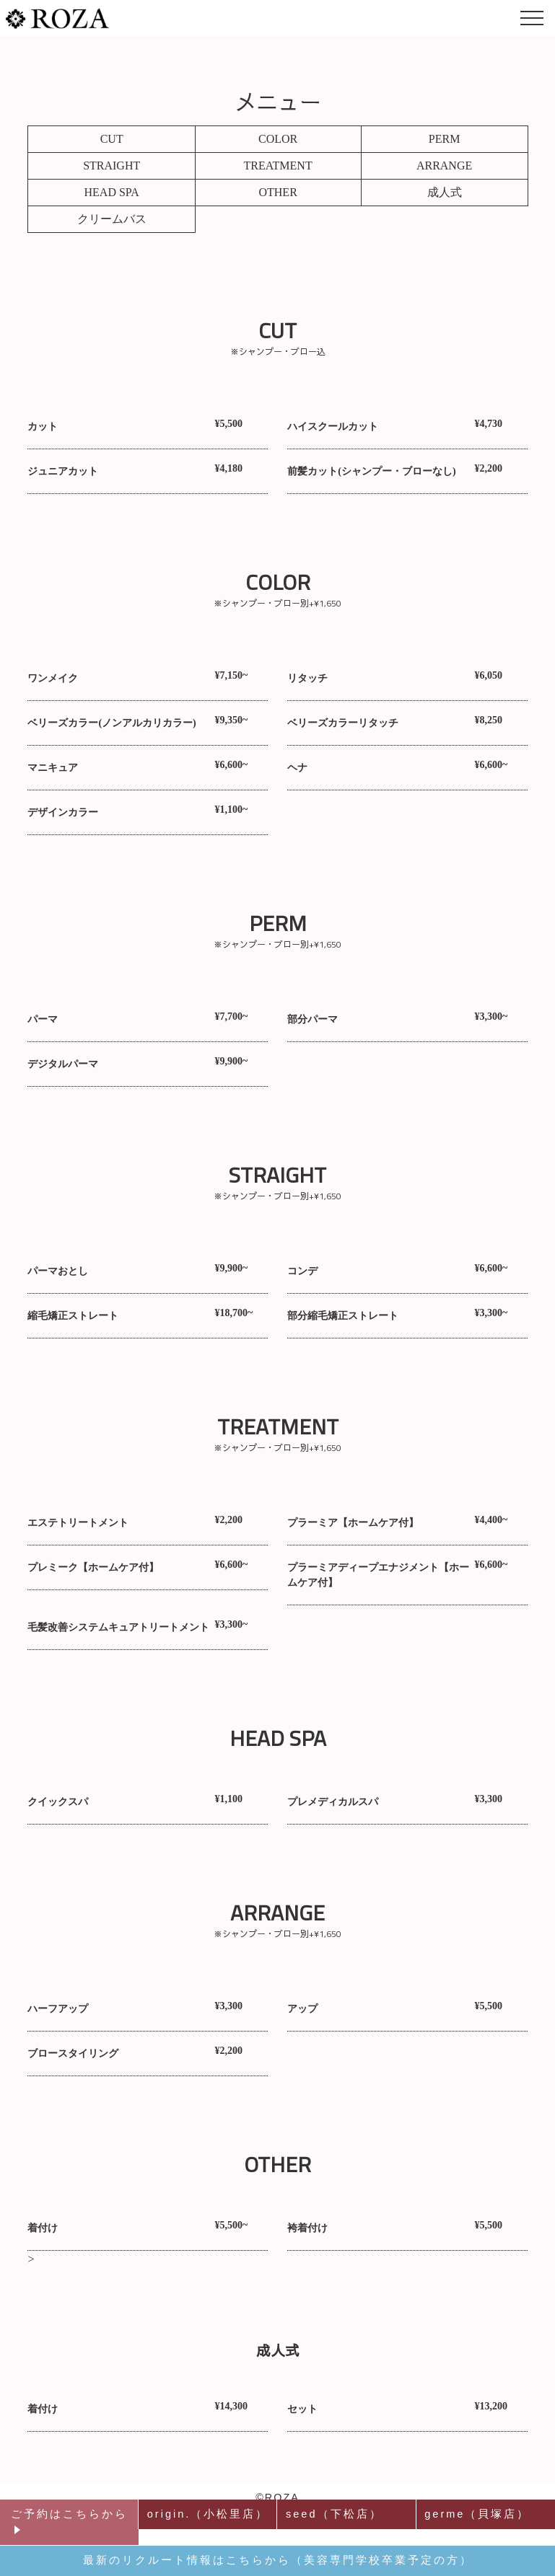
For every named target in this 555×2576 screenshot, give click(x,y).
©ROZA (277, 2497)
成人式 (444, 192)
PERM (444, 139)
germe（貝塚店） (477, 2514)
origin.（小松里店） (208, 2514)
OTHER (277, 192)
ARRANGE (444, 165)
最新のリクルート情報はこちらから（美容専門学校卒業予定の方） (278, 2560)
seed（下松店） (334, 2514)
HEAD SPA (111, 192)
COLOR (277, 139)
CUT (111, 139)
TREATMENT (278, 165)
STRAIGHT (111, 165)
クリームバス (112, 219)
